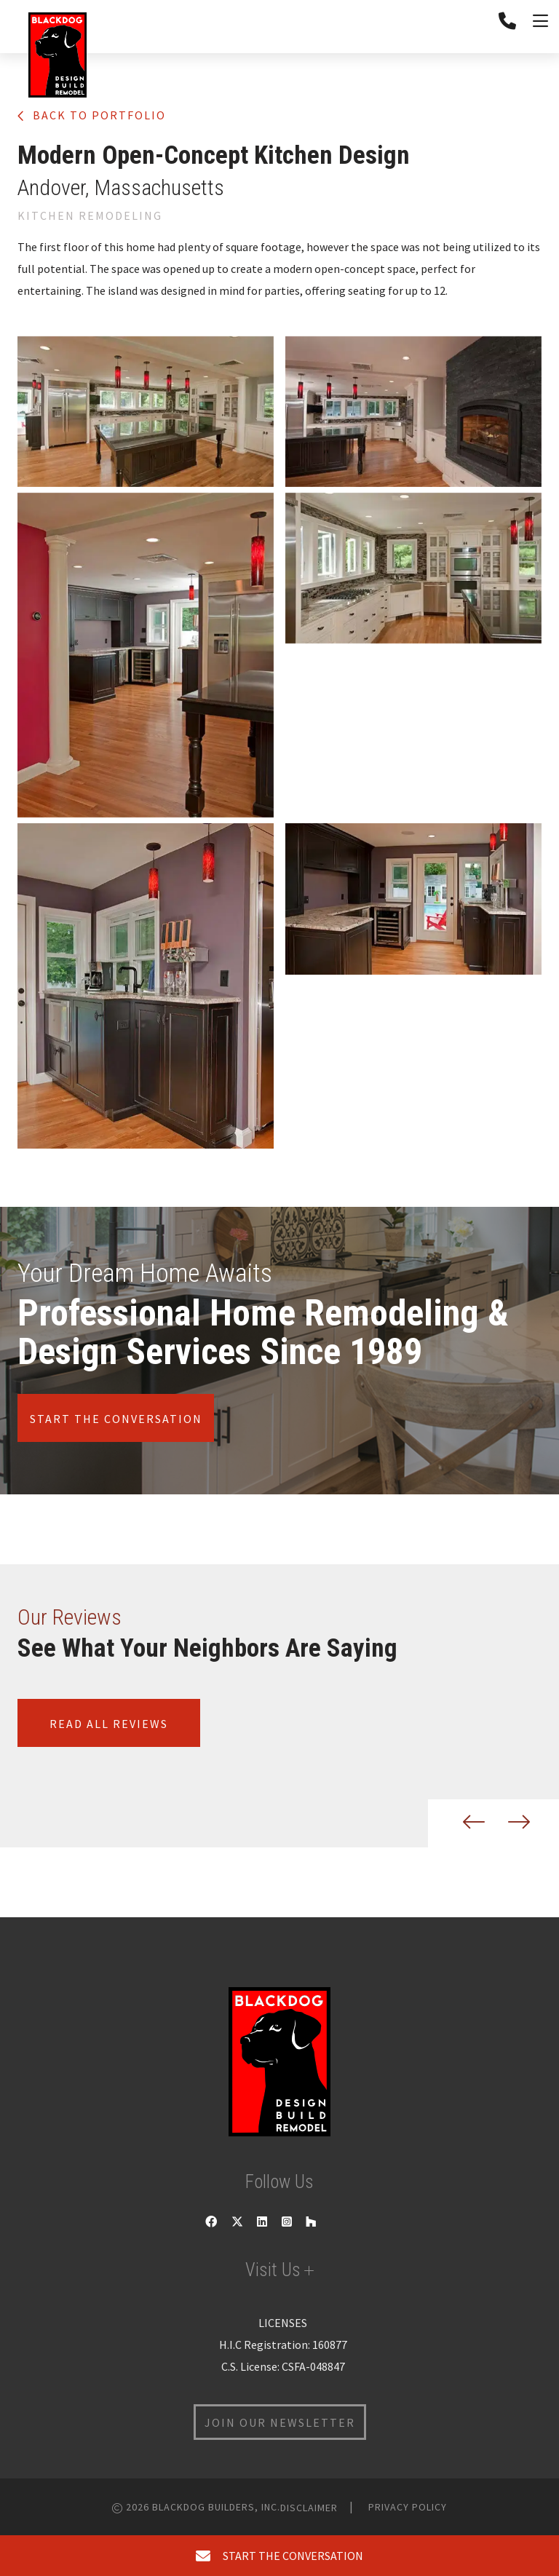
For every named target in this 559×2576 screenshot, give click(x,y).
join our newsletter (280, 2422)
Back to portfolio (91, 115)
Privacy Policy (407, 2506)
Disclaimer (309, 2507)
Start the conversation (116, 1418)
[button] (462, 1823)
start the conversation (279, 2555)
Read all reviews (108, 1723)
